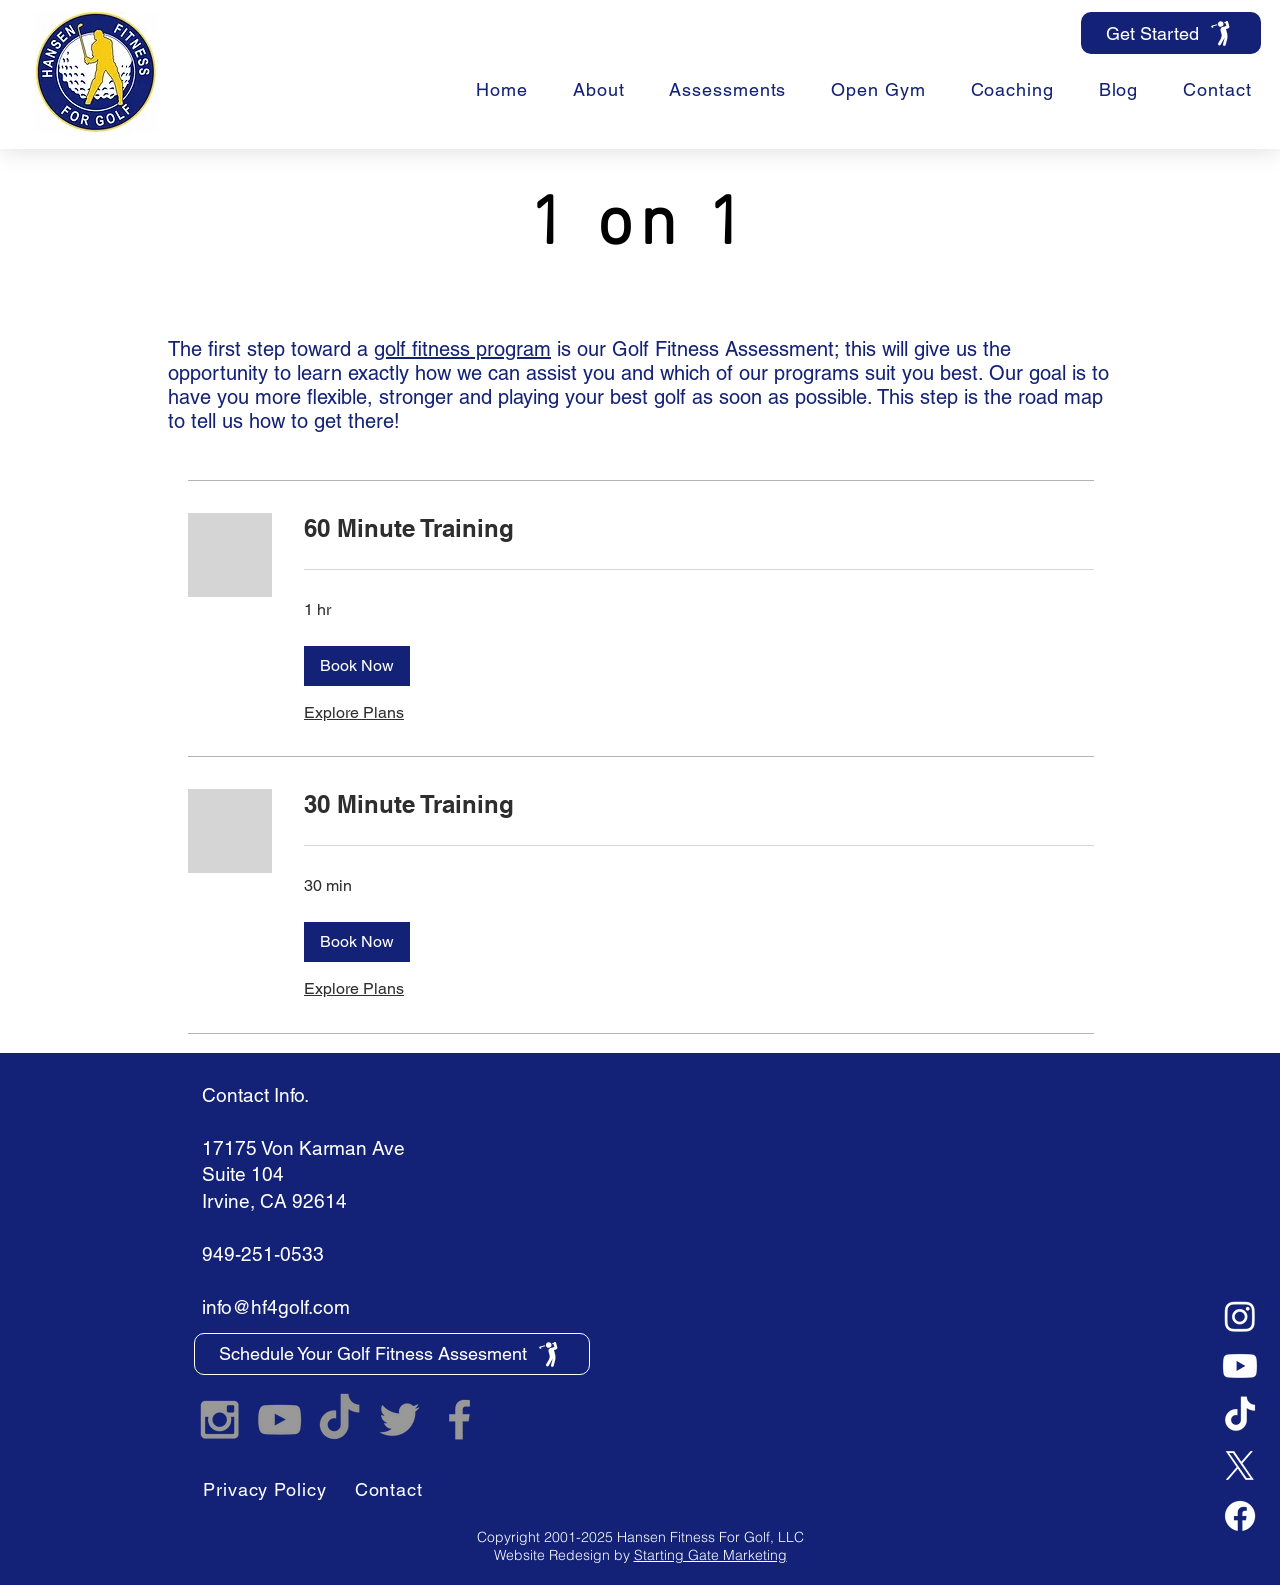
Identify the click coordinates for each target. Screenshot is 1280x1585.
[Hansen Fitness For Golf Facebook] (459, 1419)
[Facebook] (1240, 1516)
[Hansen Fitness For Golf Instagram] (219, 1419)
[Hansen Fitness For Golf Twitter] (399, 1419)
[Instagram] (1240, 1316)
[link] (699, 529)
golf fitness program (462, 349)
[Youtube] (1240, 1366)
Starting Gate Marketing (710, 1555)
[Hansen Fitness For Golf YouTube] (279, 1419)
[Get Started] (1171, 33)
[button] (1012, 89)
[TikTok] (1240, 1416)
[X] (1240, 1466)
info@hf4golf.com (276, 1307)
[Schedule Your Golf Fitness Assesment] (392, 1354)
